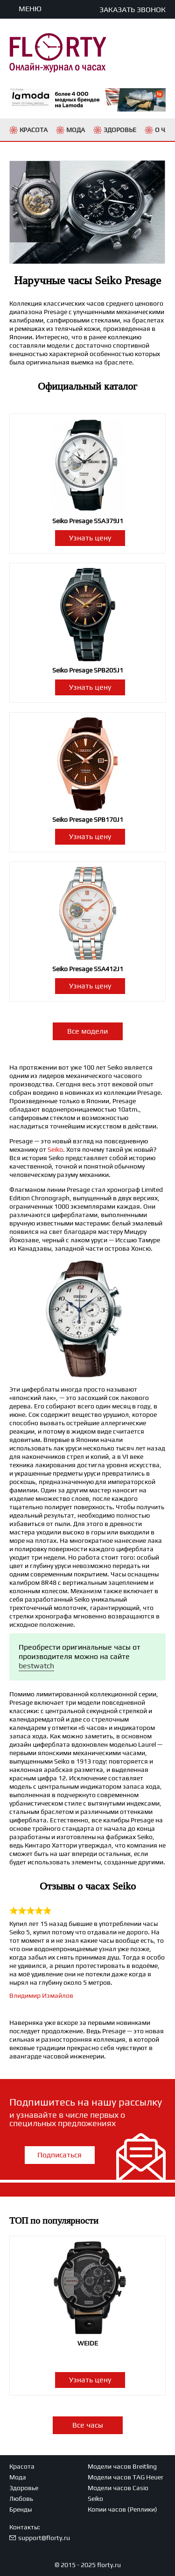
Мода (17, 2477)
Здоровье (23, 2488)
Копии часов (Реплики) (122, 2509)
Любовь (21, 2498)
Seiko (55, 1149)
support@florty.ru (44, 2537)
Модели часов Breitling (122, 2466)
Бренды (20, 2509)
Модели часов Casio (118, 2488)
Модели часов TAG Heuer (125, 2477)
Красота (22, 2466)
